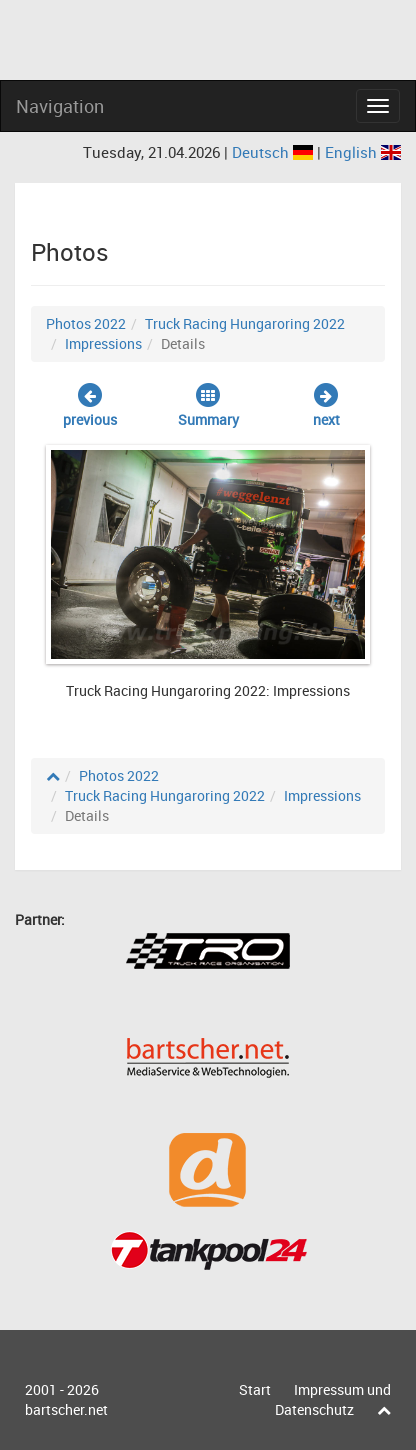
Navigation (60, 106)
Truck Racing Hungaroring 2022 (245, 323)
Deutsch (274, 152)
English (363, 152)
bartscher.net (66, 1409)
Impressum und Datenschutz (333, 1399)
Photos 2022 (86, 323)
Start (255, 1389)
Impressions (103, 343)
